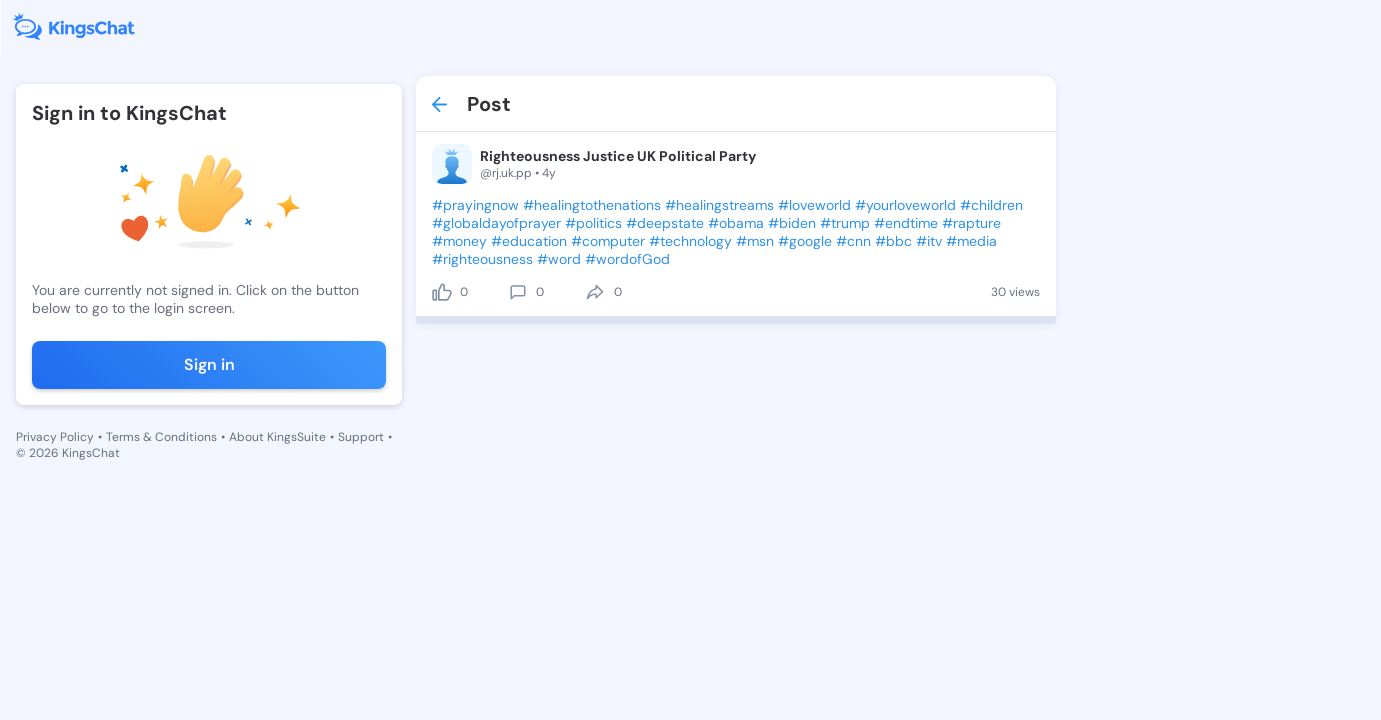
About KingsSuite (277, 437)
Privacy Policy (55, 437)
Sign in (209, 364)
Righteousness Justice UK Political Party (618, 156)
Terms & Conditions (161, 437)
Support (361, 437)
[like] (442, 292)
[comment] (518, 292)
